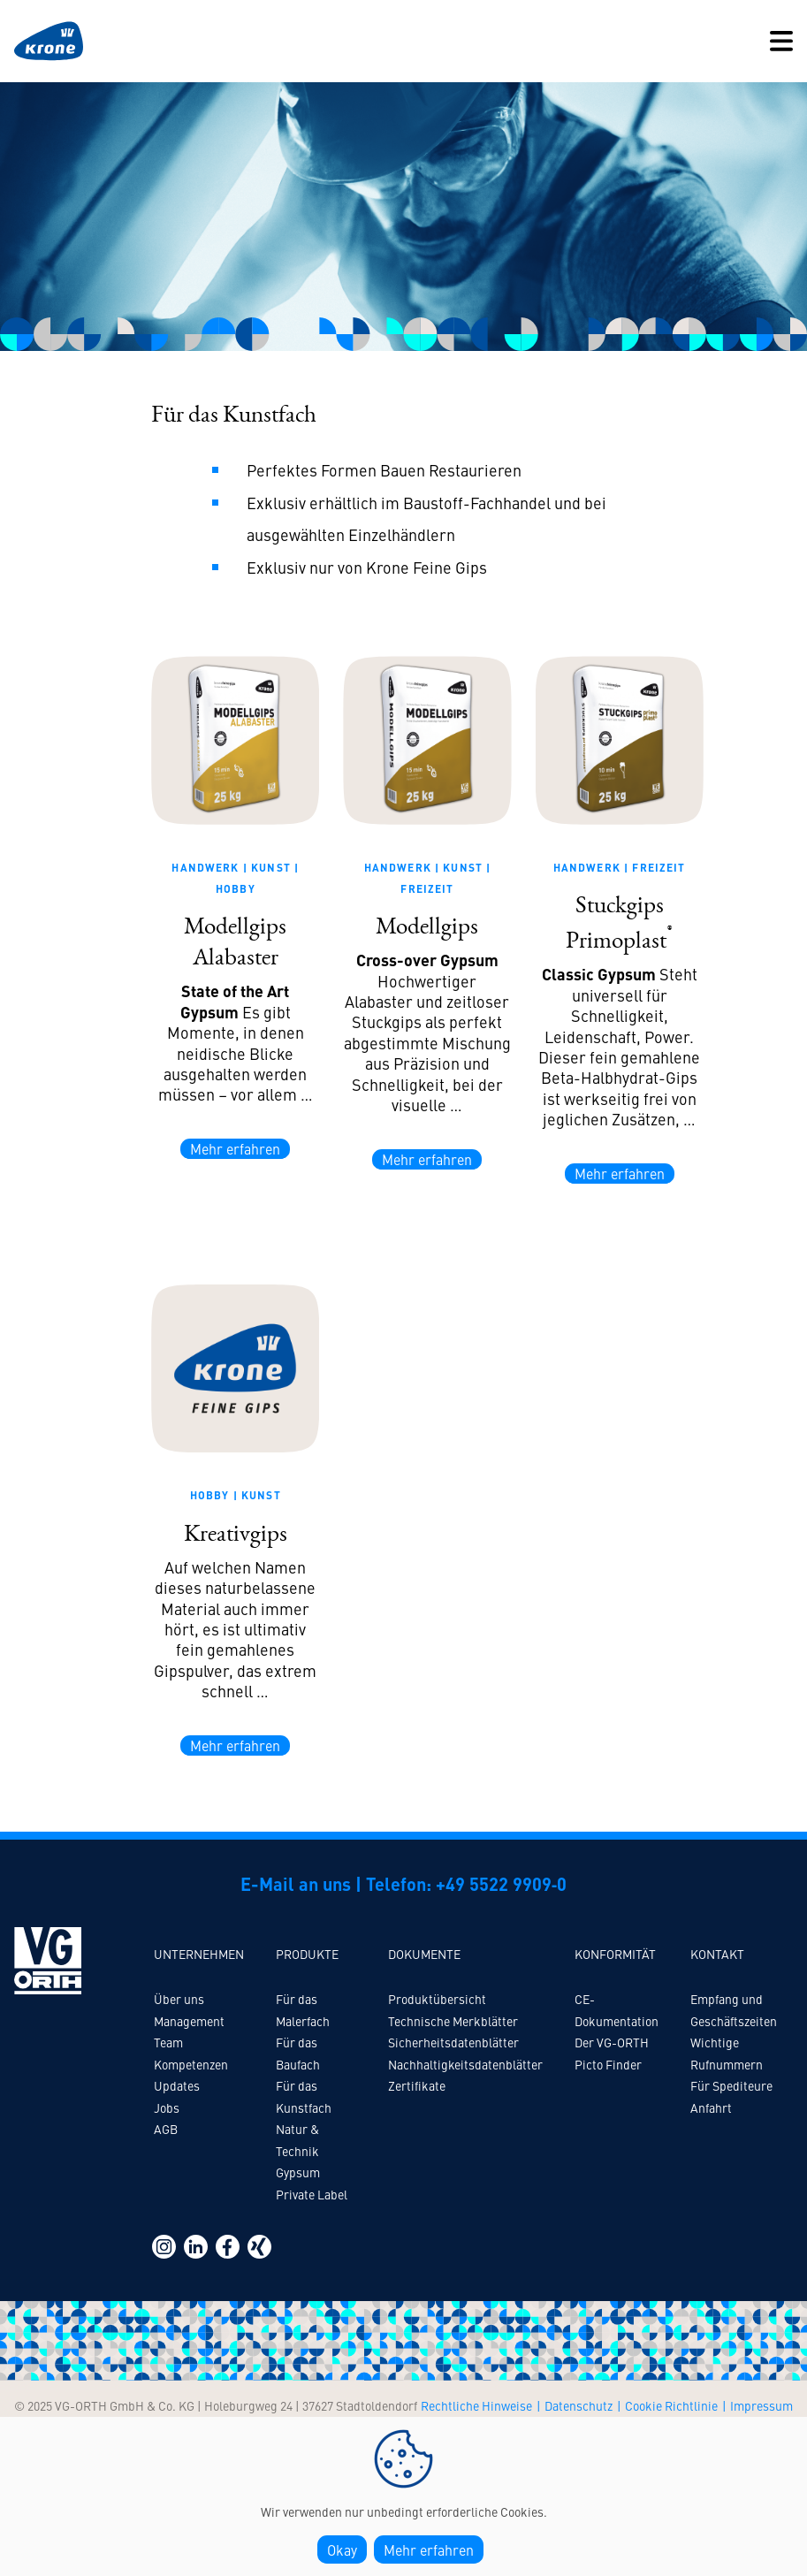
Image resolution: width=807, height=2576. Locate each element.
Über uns (179, 1999)
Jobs (166, 2107)
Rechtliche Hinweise (476, 2405)
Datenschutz (578, 2405)
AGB (166, 2129)
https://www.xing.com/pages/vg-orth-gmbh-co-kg (259, 2247)
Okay (342, 2549)
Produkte (307, 1953)
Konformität (615, 1953)
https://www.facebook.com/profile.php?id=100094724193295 (228, 2247)
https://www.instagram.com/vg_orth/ (164, 2247)
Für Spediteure (731, 2085)
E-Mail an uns (295, 1883)
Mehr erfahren (235, 1148)
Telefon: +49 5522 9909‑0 (466, 1883)
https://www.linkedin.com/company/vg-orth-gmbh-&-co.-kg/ (196, 2247)
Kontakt (717, 1953)
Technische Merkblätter (453, 2021)
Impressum (761, 2405)
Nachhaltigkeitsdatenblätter (465, 2064)
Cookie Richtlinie (671, 2405)
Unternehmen (199, 1953)
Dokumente (424, 1953)
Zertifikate (416, 2085)
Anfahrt (711, 2107)
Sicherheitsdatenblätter (453, 2042)
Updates (177, 2085)
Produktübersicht (437, 1999)
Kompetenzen (191, 2064)
